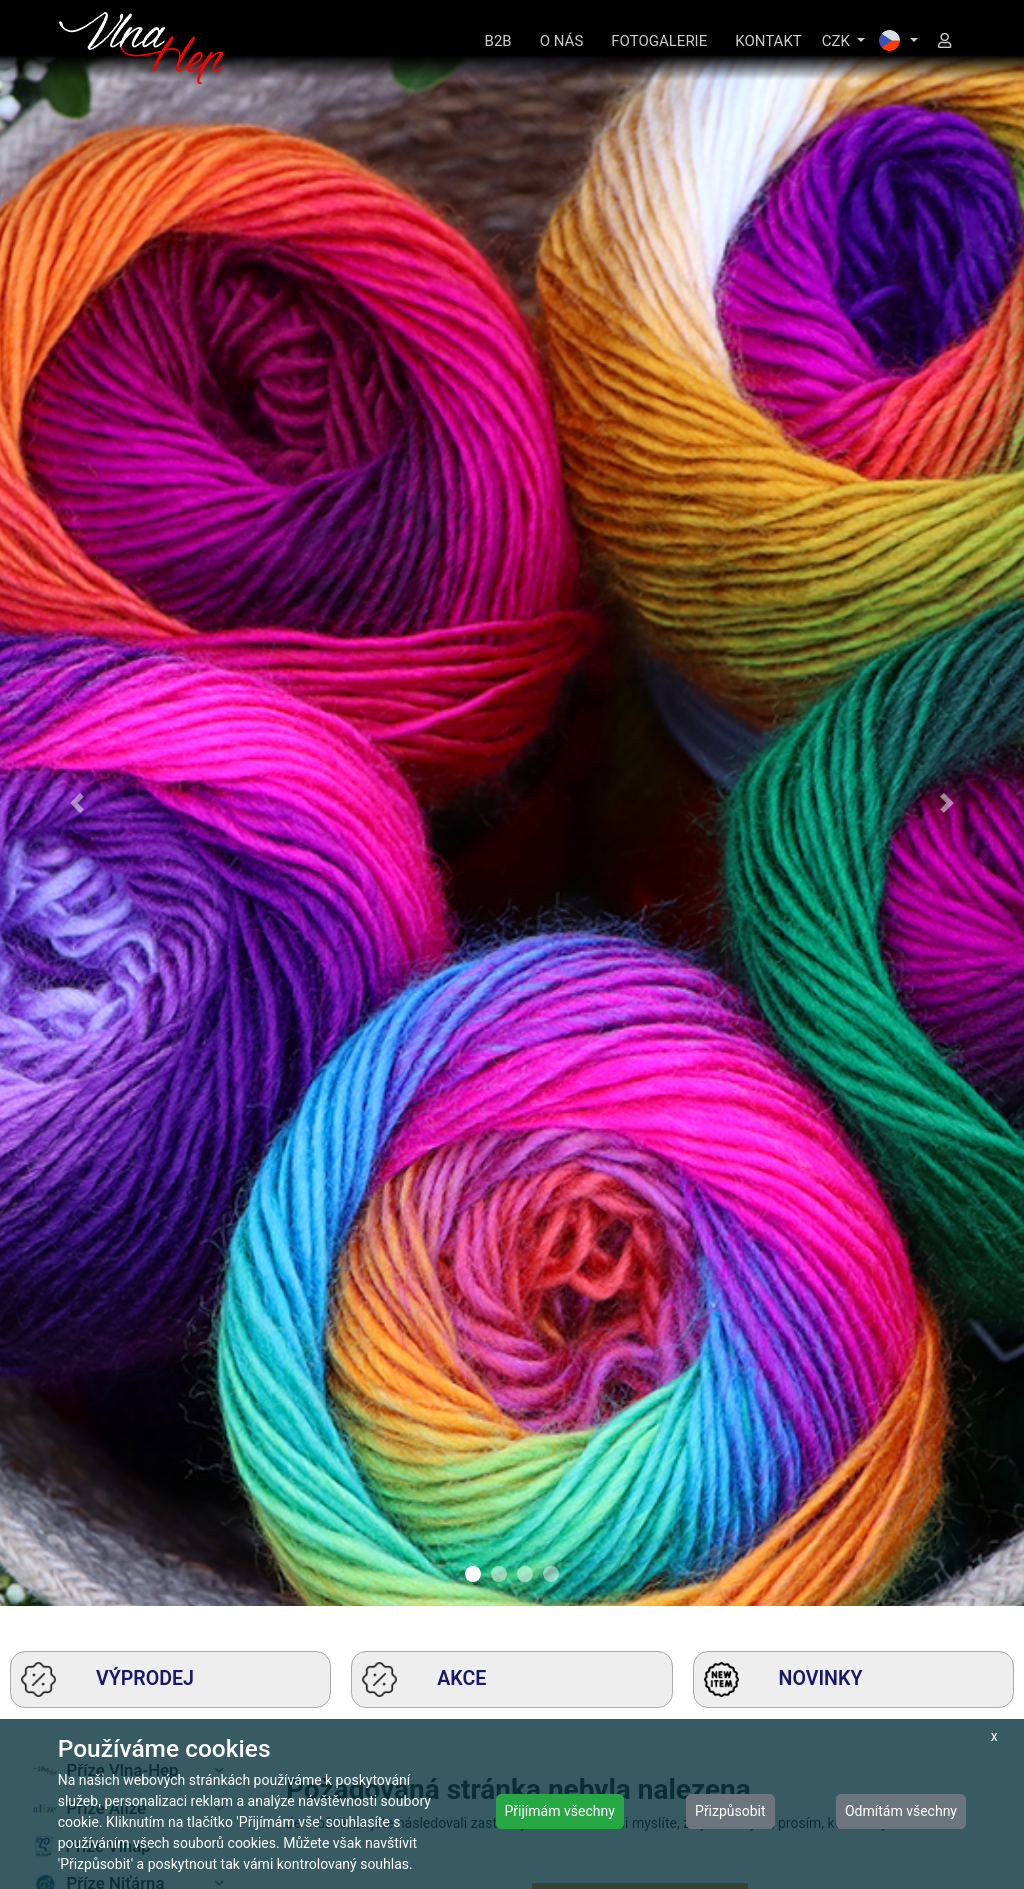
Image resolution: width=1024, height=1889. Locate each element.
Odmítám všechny (901, 1811)
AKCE (424, 1679)
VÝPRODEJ (107, 1679)
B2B (498, 41)
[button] (77, 803)
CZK (838, 41)
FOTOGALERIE (659, 41)
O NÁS (562, 41)
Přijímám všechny (560, 1811)
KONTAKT (768, 41)
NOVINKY (783, 1679)
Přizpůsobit (730, 1811)
